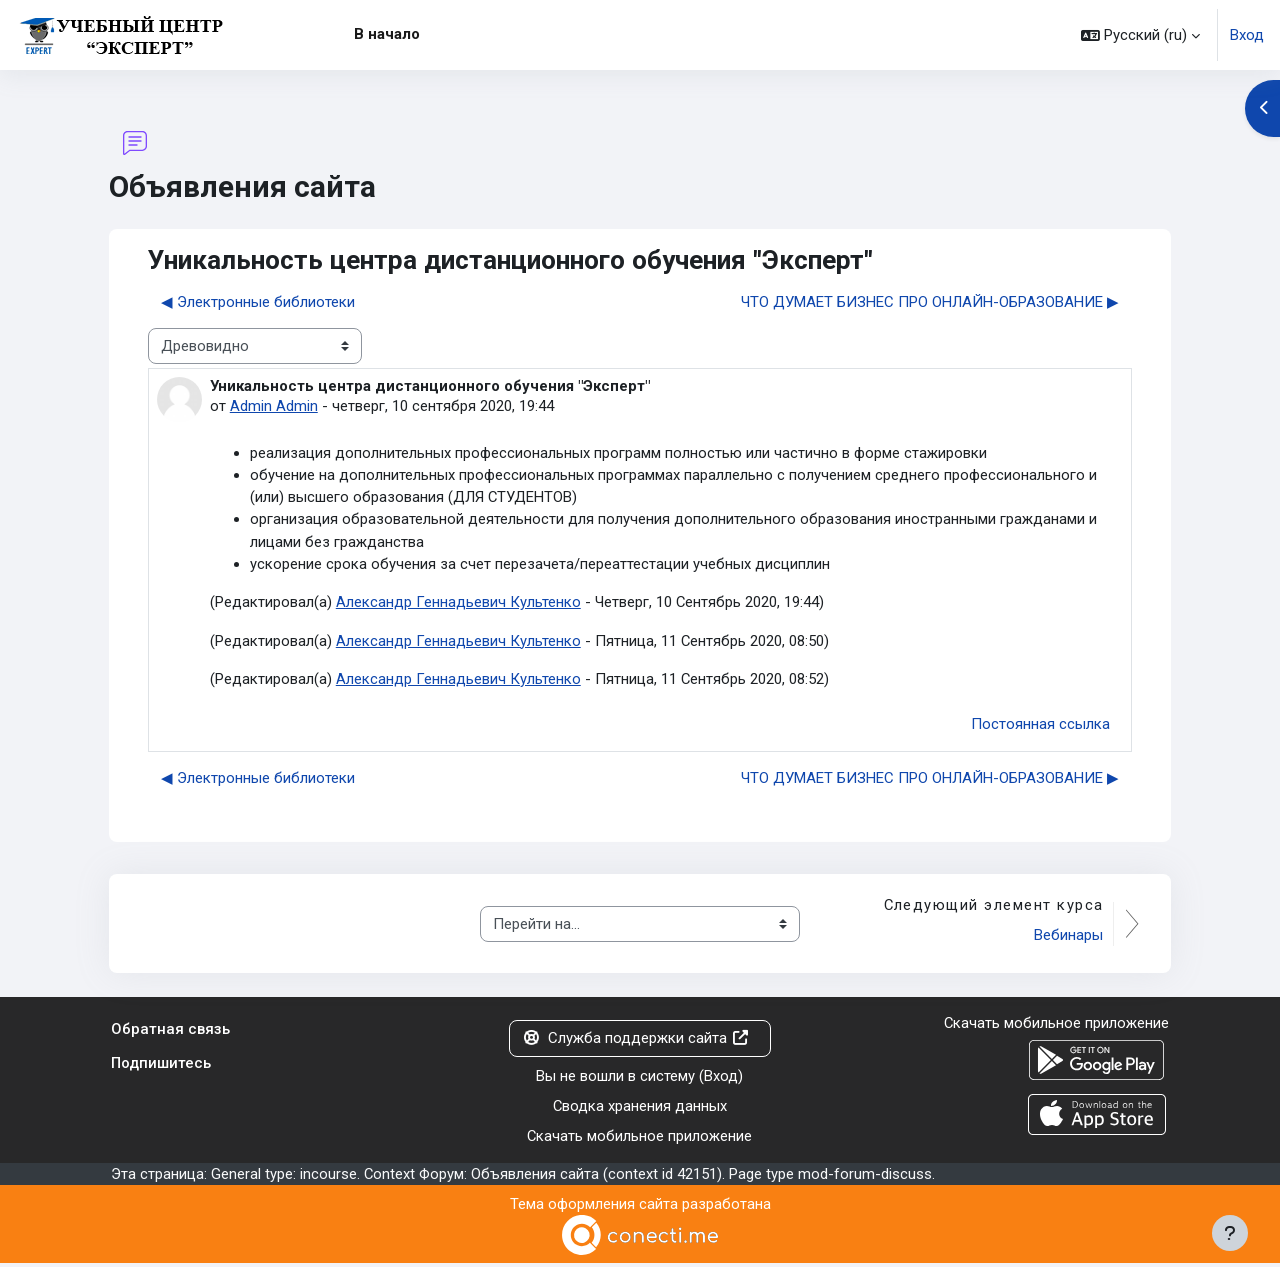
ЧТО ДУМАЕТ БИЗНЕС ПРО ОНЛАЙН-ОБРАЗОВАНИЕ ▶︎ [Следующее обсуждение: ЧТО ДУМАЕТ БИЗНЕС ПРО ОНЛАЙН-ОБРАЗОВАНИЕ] (930, 302)
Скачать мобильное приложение (640, 1140)
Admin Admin (274, 407)
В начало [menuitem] (387, 34)
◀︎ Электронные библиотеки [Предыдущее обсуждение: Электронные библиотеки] (258, 302)
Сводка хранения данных (639, 1109)
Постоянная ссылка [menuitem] (1040, 727)
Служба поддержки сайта (636, 1041)
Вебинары (1067, 938)
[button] (1140, 35)
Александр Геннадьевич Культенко (458, 604)
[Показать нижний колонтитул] (1230, 1233)
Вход (1247, 35)
